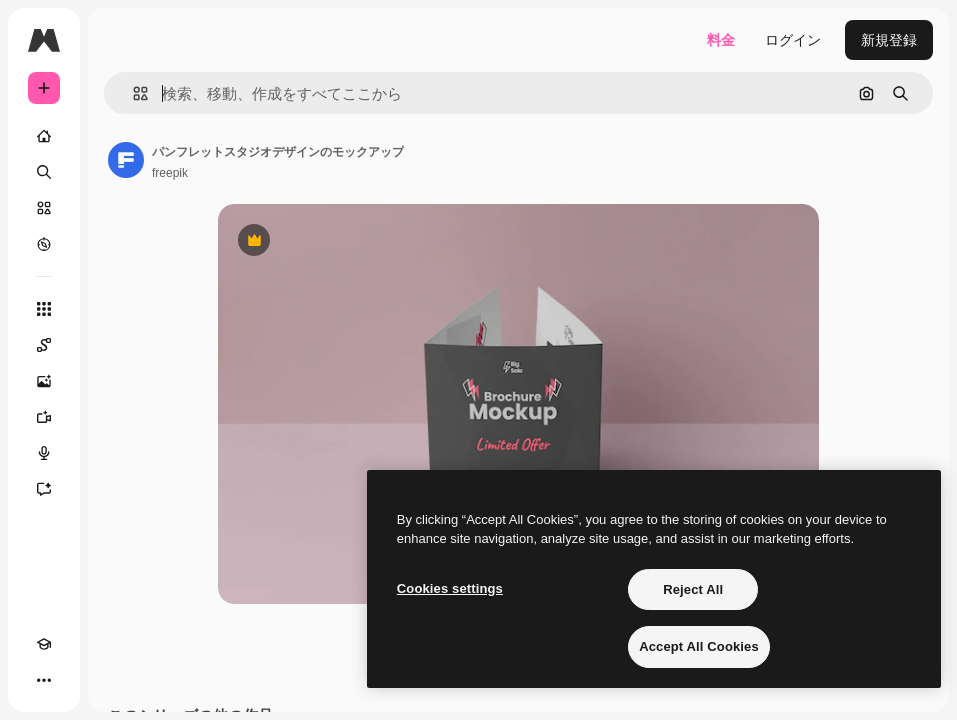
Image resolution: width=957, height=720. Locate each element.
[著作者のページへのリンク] (126, 160)
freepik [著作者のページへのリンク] (170, 173)
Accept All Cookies (699, 646)
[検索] (44, 172)
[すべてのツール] (44, 309)
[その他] (44, 680)
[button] (132, 93)
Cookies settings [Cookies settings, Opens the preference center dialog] (450, 588)
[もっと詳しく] (44, 244)
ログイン (793, 40)
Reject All (693, 589)
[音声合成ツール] (44, 453)
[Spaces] (44, 345)
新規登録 (889, 40)
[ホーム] (44, 136)
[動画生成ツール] (44, 417)
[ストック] (44, 208)
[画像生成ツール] (44, 381)
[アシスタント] (44, 489)
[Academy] (44, 644)
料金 (721, 40)
